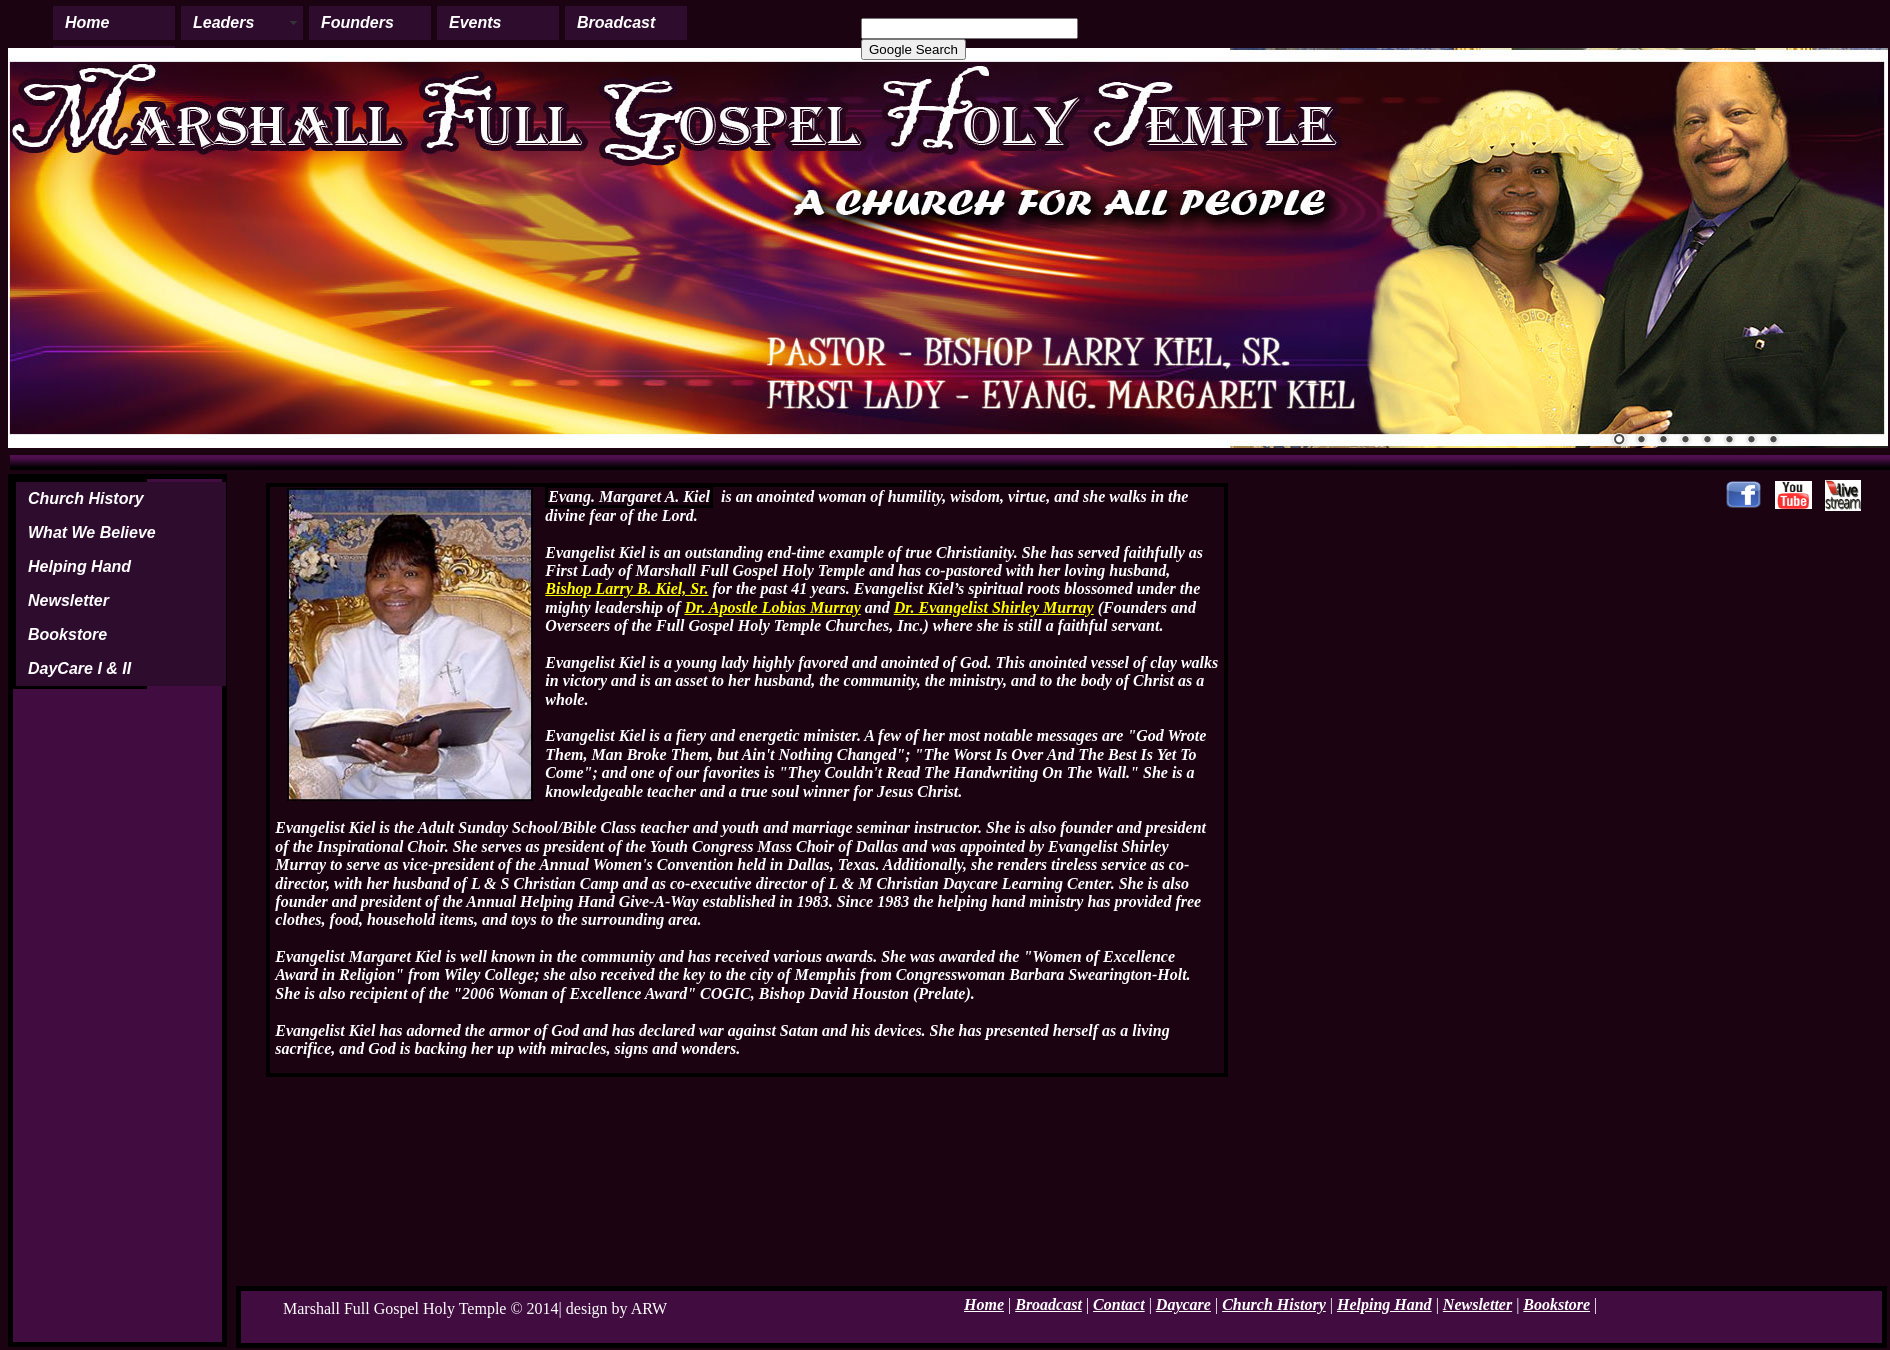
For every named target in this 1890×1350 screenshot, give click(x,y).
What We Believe (92, 532)
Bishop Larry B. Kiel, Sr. (626, 588)
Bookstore (67, 634)
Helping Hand (79, 566)
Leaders (223, 22)
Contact (1119, 1304)
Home (87, 22)
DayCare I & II (79, 668)
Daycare (1183, 1304)
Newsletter (68, 600)
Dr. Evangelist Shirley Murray (994, 607)
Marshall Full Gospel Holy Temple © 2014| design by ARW (475, 1308)
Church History (86, 498)
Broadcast (616, 22)
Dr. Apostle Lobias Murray (772, 607)
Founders (357, 22)
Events (475, 22)
